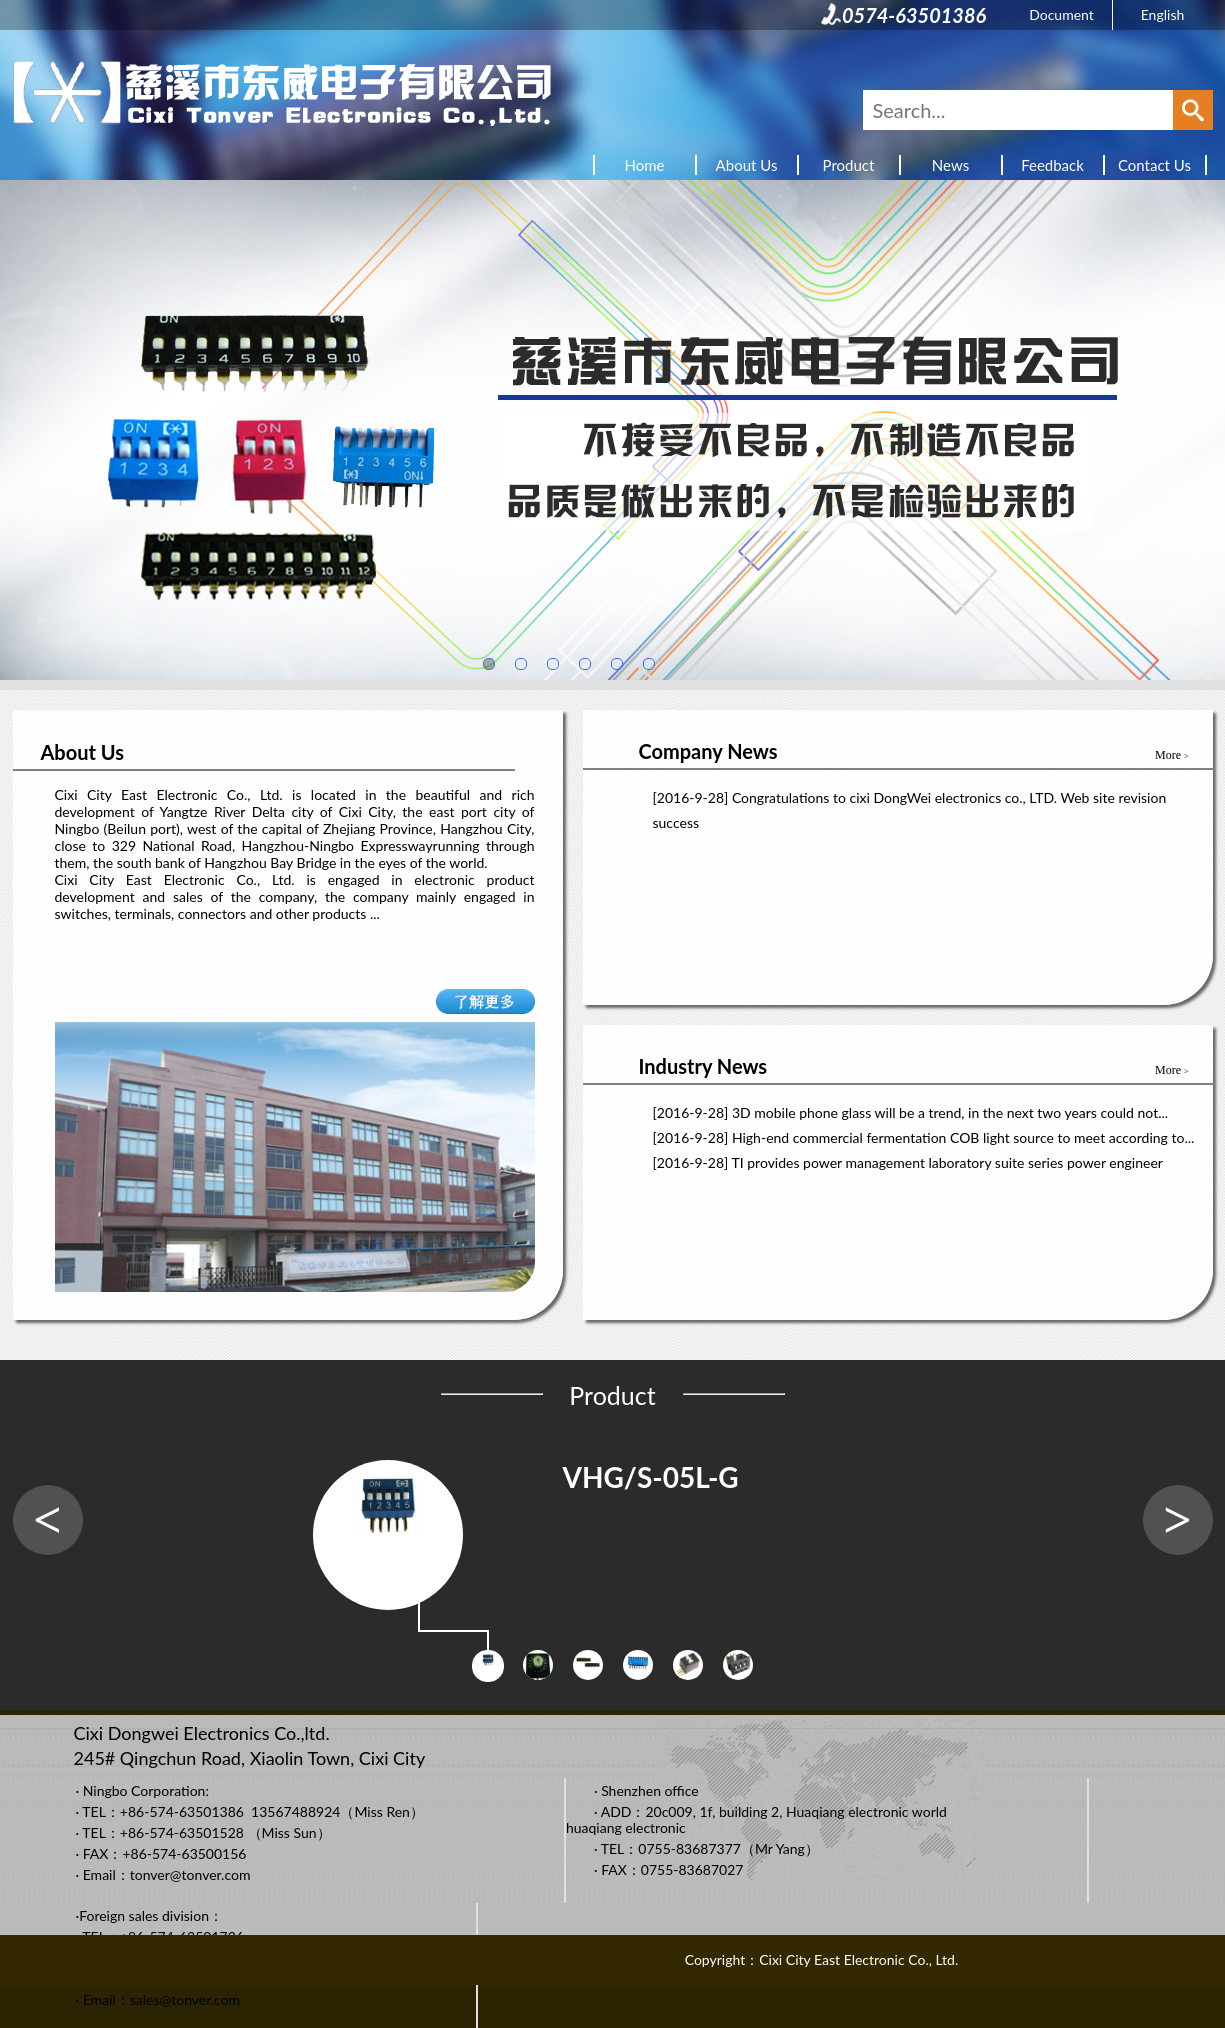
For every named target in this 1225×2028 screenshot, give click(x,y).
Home (645, 165)
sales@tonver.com (185, 1999)
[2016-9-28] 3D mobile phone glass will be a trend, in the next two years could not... (911, 1112)
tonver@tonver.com (190, 1874)
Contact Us (1154, 165)
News (950, 165)
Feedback (1052, 165)
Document (1061, 14)
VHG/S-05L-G (651, 1477)
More (1172, 755)
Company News (708, 751)
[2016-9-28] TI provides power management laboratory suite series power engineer (908, 1162)
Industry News (703, 1066)
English (1163, 14)
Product (849, 165)
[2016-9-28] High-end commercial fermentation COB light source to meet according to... (924, 1137)
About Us (747, 165)
